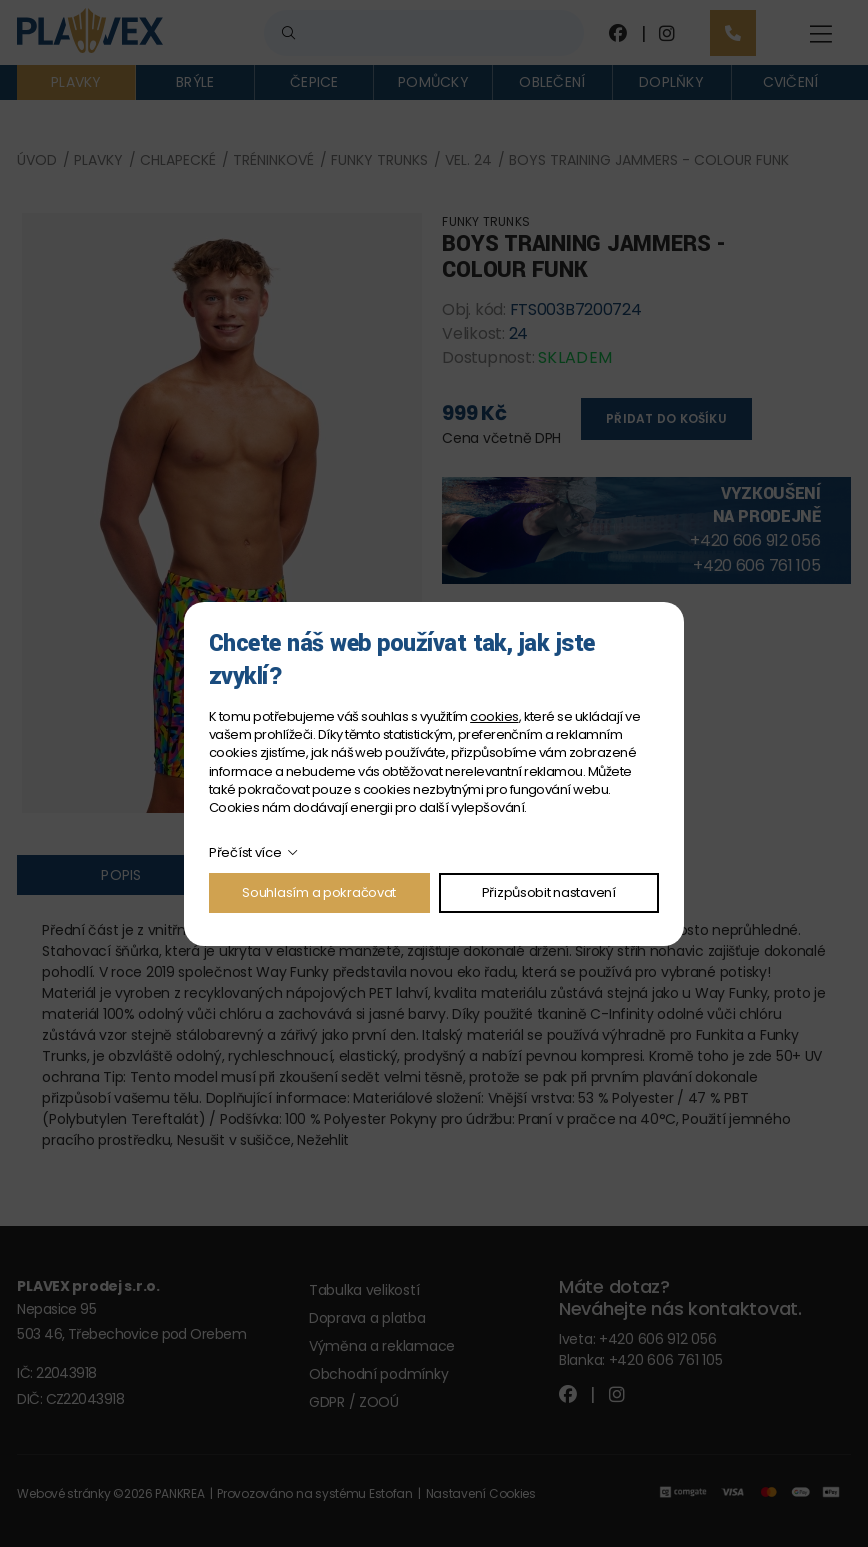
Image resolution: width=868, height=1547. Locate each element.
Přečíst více (245, 852)
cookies (494, 716)
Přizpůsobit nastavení (549, 892)
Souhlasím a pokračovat (319, 892)
